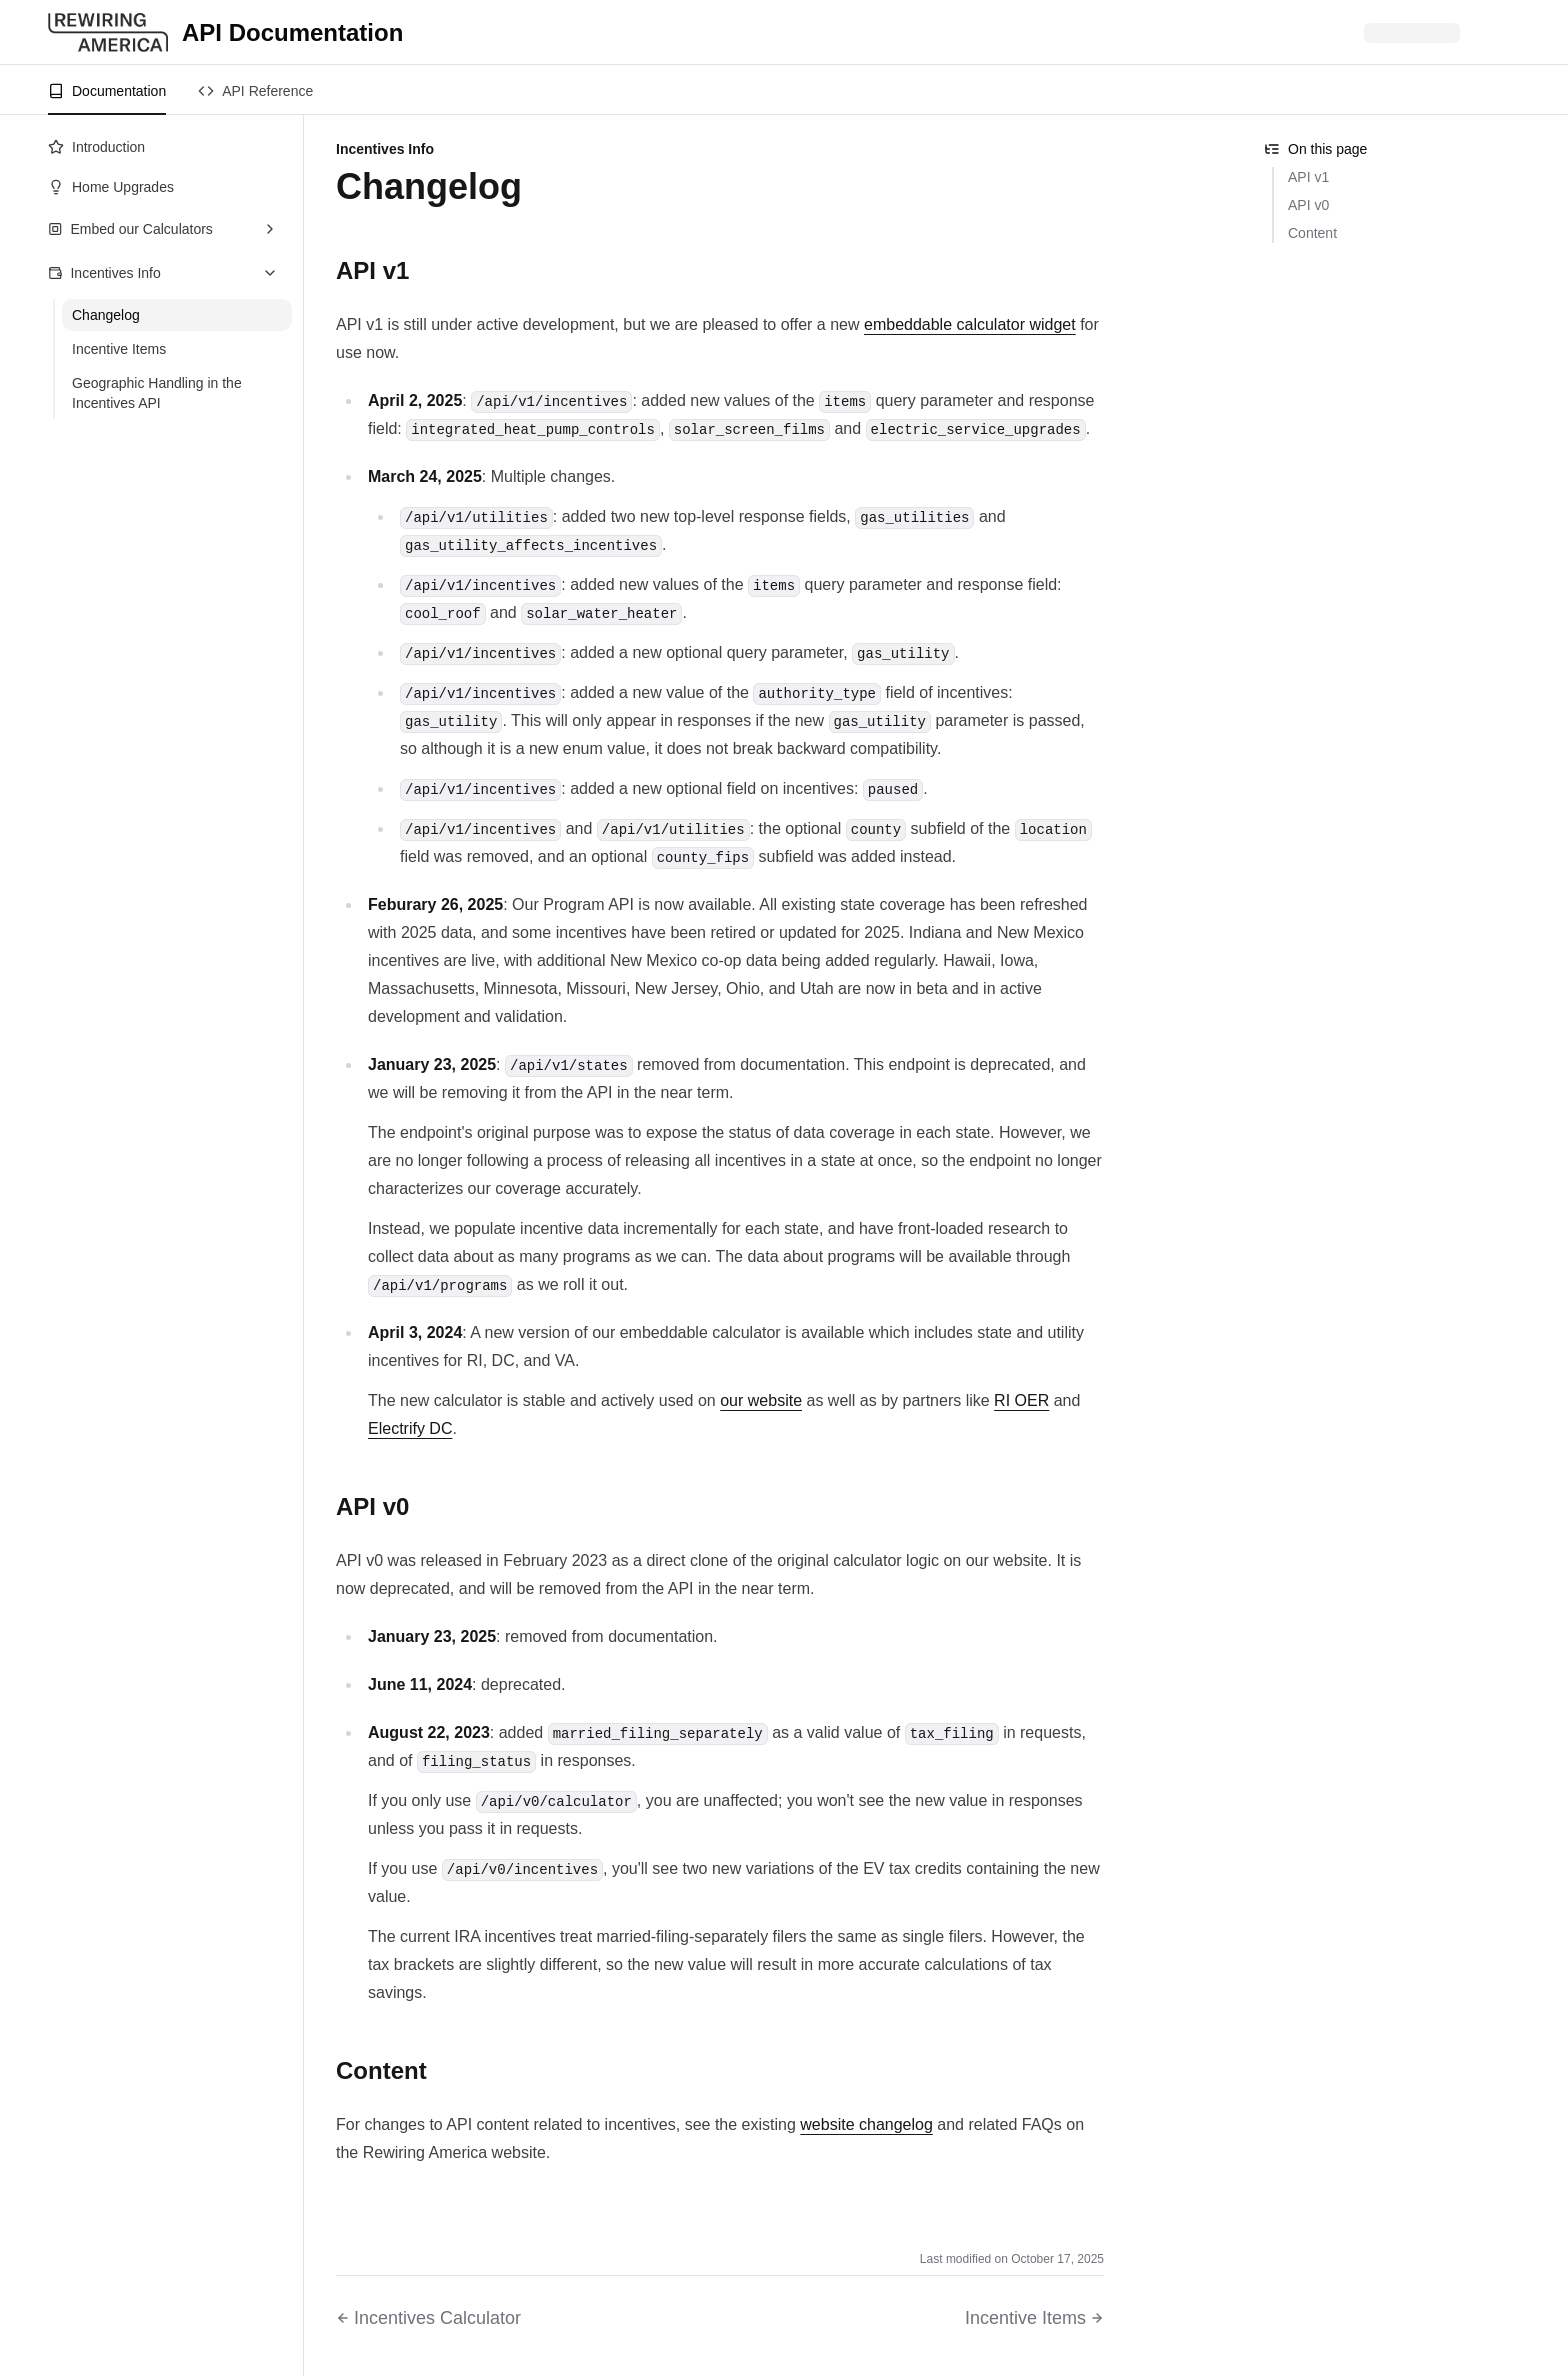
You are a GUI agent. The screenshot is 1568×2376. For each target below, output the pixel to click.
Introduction (96, 147)
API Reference (255, 91)
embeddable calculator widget (970, 324)
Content (1312, 233)
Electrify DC (410, 1428)
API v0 (1308, 205)
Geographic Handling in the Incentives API (157, 393)
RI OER (1021, 1400)
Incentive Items (119, 349)
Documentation (107, 91)
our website (761, 1400)
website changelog (866, 2124)
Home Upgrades (111, 187)
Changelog (106, 315)
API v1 (1308, 177)
